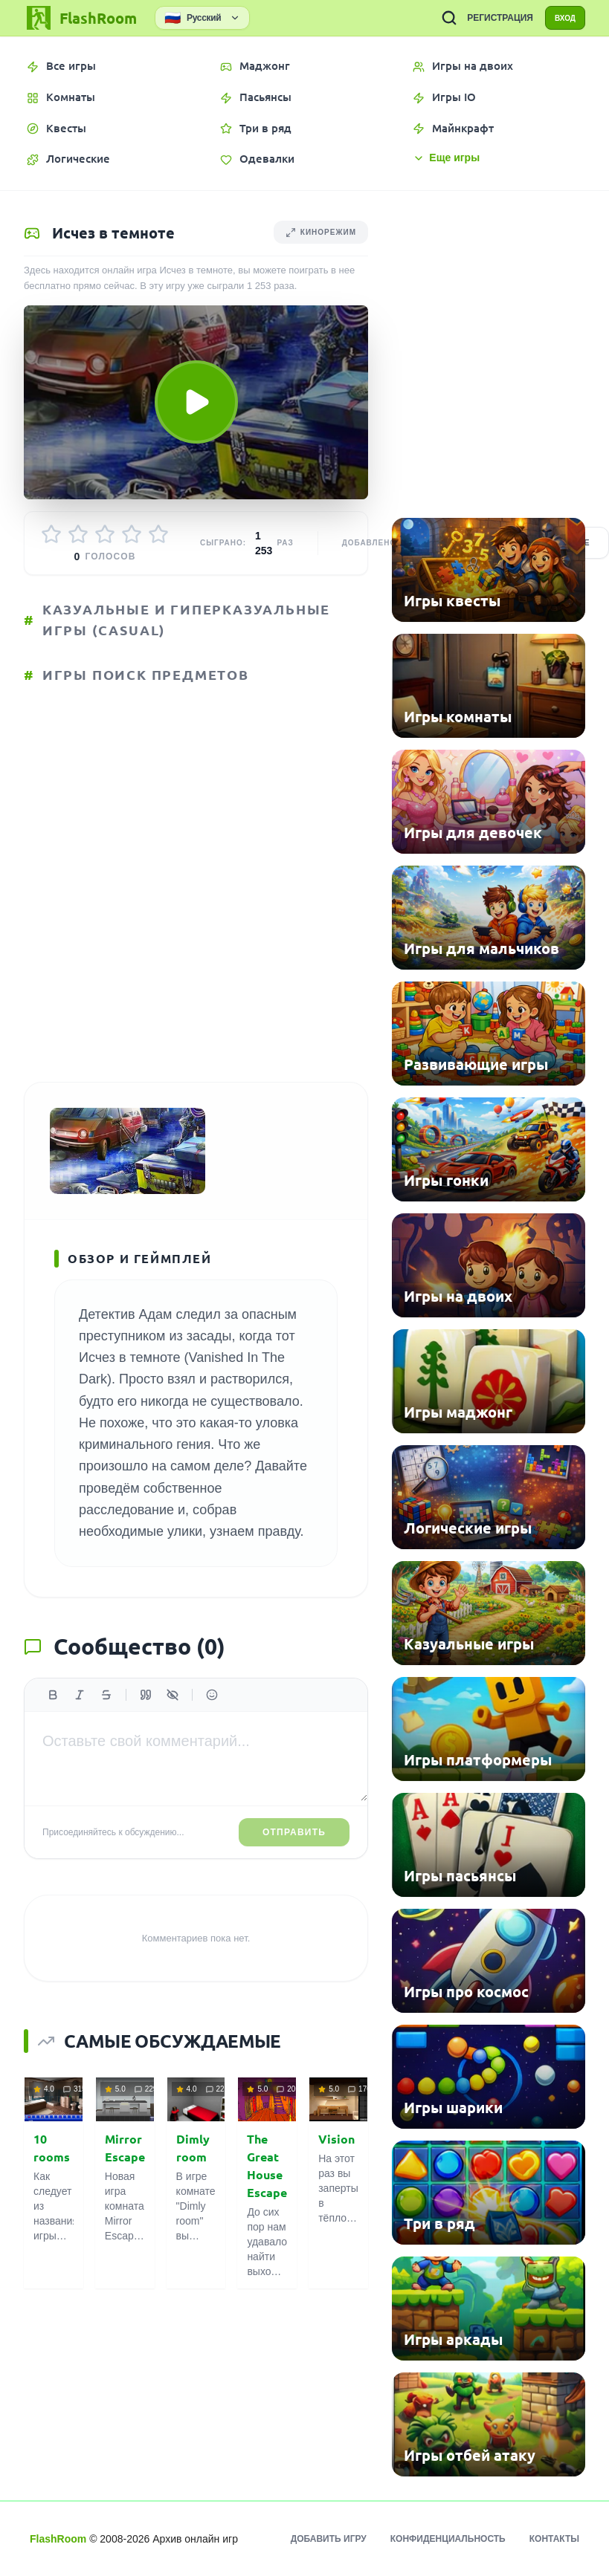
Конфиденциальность (448, 2539)
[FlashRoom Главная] (80, 18)
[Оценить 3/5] (105, 537)
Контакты (554, 2539)
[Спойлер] (172, 1720)
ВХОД (558, 17)
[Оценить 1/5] (51, 537)
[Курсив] (79, 1720)
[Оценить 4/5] (132, 537)
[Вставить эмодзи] (212, 1720)
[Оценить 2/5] (78, 537)
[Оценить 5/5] (158, 537)
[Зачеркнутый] (106, 1720)
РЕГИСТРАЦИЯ (486, 18)
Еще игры (446, 158)
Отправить (294, 1857)
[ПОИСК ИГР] (435, 17)
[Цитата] (145, 1720)
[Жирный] (52, 1720)
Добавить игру (329, 2539)
